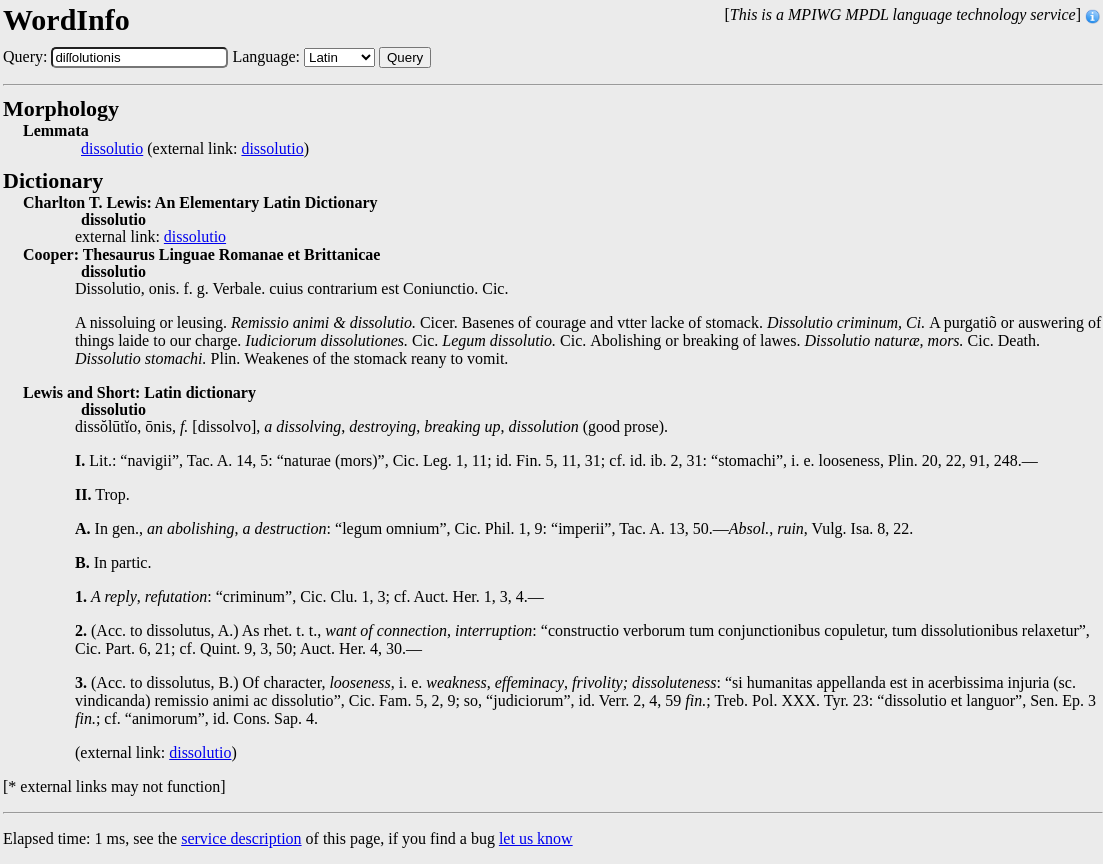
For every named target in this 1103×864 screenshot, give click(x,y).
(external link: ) (195, 149)
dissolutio (112, 149)
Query (405, 57)
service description (241, 838)
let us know (536, 838)
